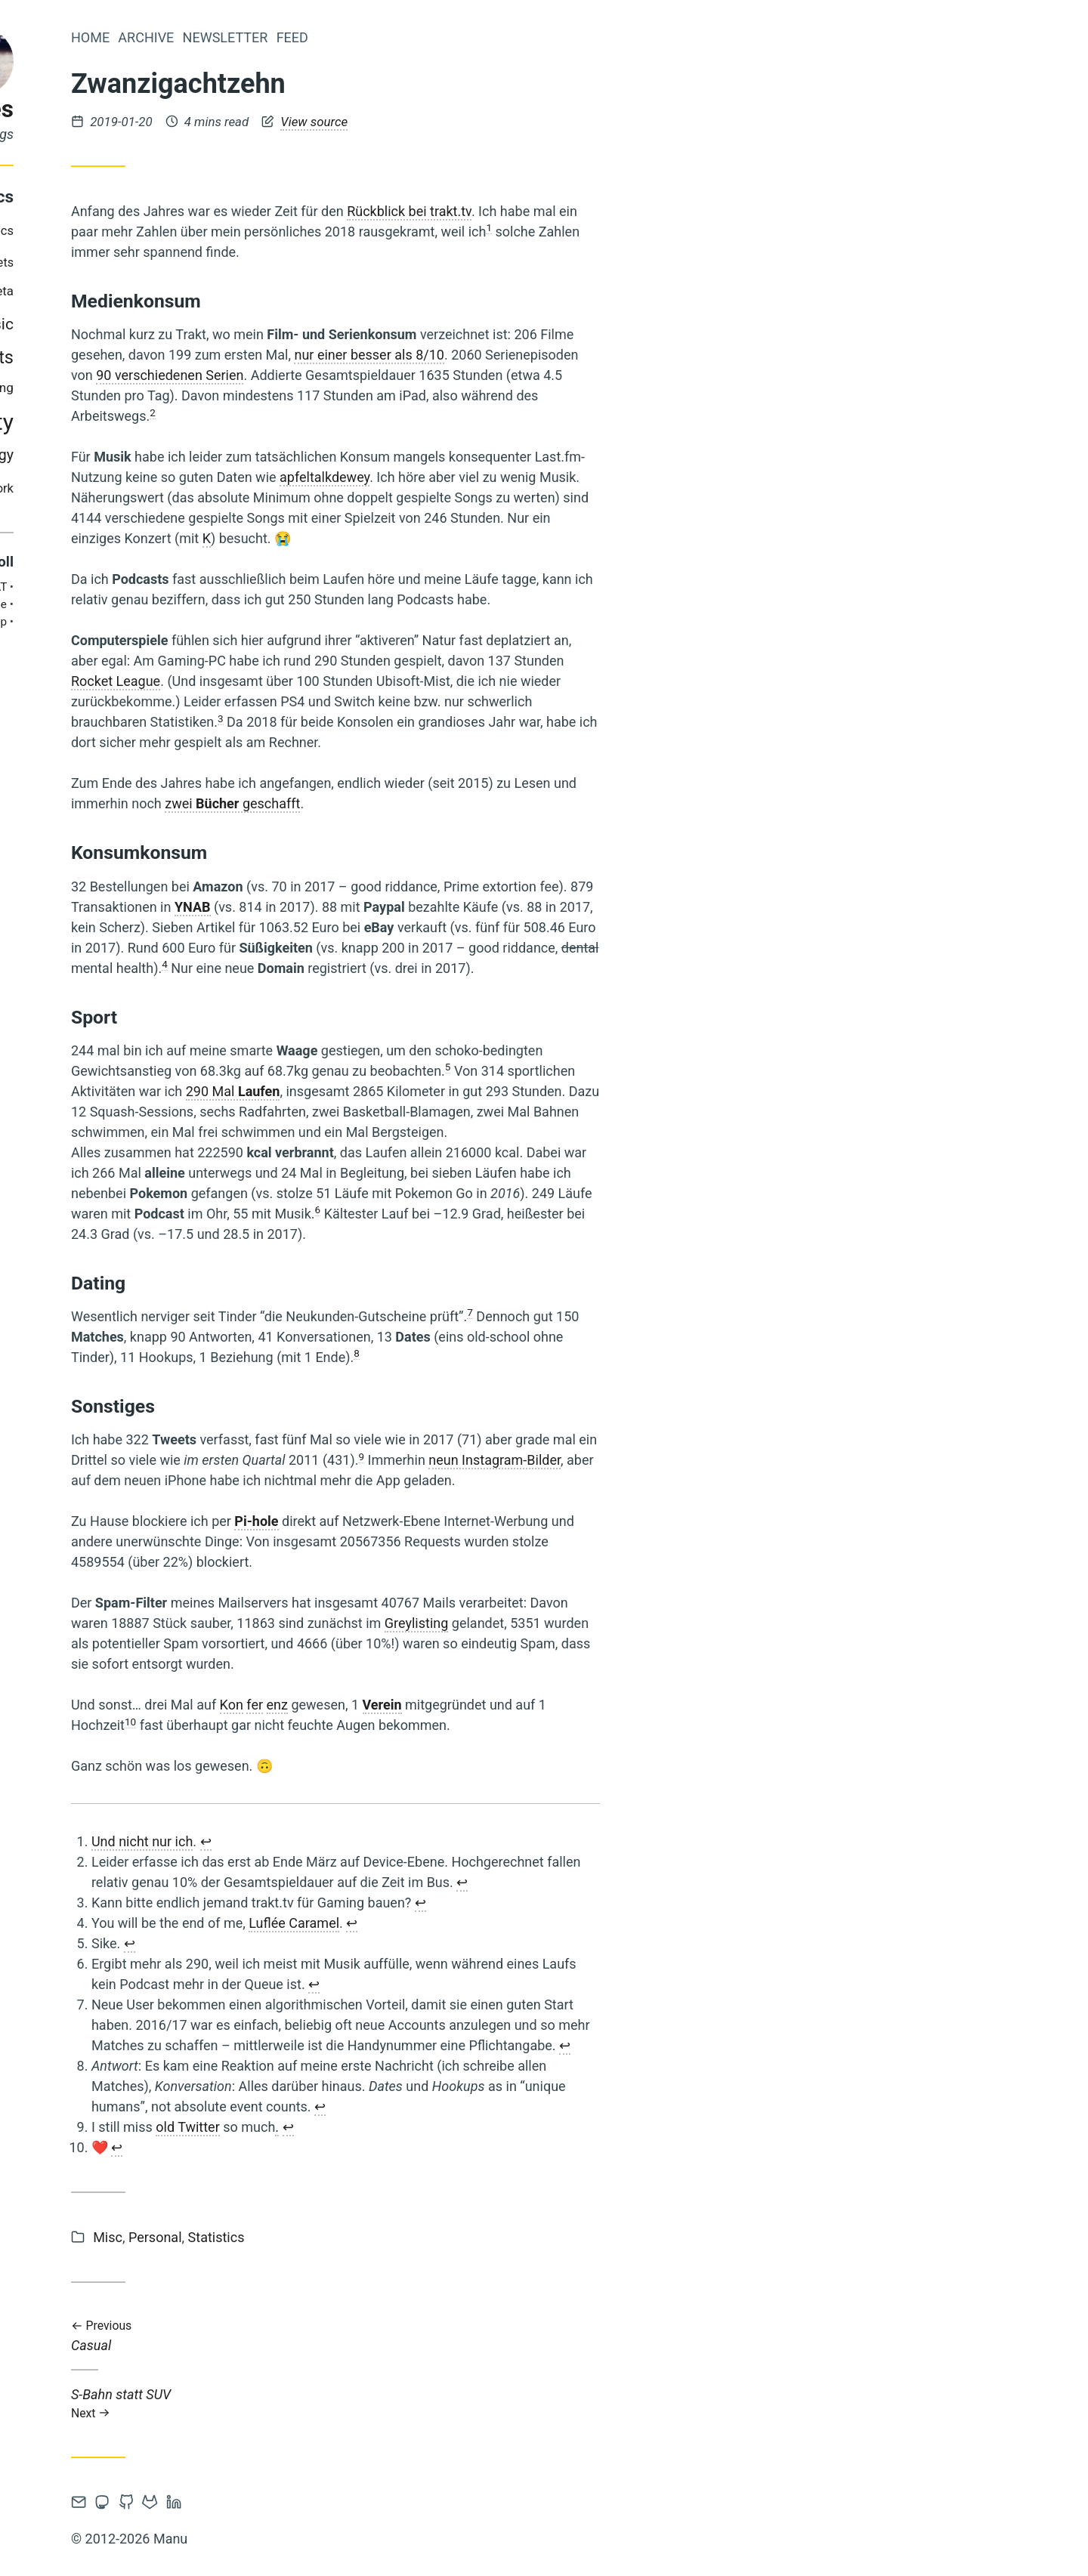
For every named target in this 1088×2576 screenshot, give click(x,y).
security (108, 422)
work (198, 488)
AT (198, 587)
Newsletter (423, 37)
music (190, 324)
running (190, 387)
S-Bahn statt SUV (533, 2403)
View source (512, 121)
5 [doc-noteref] (646, 1067)
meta (197, 290)
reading (131, 387)
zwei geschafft (430, 803)
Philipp (187, 622)
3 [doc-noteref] (419, 718)
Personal (353, 2237)
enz (475, 1705)
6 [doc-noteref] (516, 1209)
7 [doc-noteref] (668, 1312)
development (117, 261)
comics (192, 231)
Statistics (414, 2237)
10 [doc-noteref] (328, 1722)
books (133, 230)
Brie (194, 604)
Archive (344, 37)
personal (98, 357)
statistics (59, 454)
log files (169, 109)
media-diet (135, 291)
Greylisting (615, 1623)
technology (175, 455)
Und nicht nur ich (340, 1841)
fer (452, 1705)
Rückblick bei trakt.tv (607, 211)
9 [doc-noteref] (559, 1456)
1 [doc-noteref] (687, 227)
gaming (58, 291)
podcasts (175, 357)
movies (126, 324)
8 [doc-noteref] (555, 1353)
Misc (305, 2237)
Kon (429, 1705)
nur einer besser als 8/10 (567, 355)
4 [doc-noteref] (363, 964)
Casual (533, 2336)
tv (165, 489)
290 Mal (431, 1091)
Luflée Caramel (492, 1923)
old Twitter (385, 2127)
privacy (74, 388)
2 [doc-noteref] (351, 412)
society (175, 422)
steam (112, 455)
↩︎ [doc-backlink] (404, 1841)
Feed (490, 37)
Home (288, 37)
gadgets (190, 262)
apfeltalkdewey (522, 477)
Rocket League (313, 681)
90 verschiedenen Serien (367, 375)
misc (70, 324)
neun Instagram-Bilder (692, 1460)
